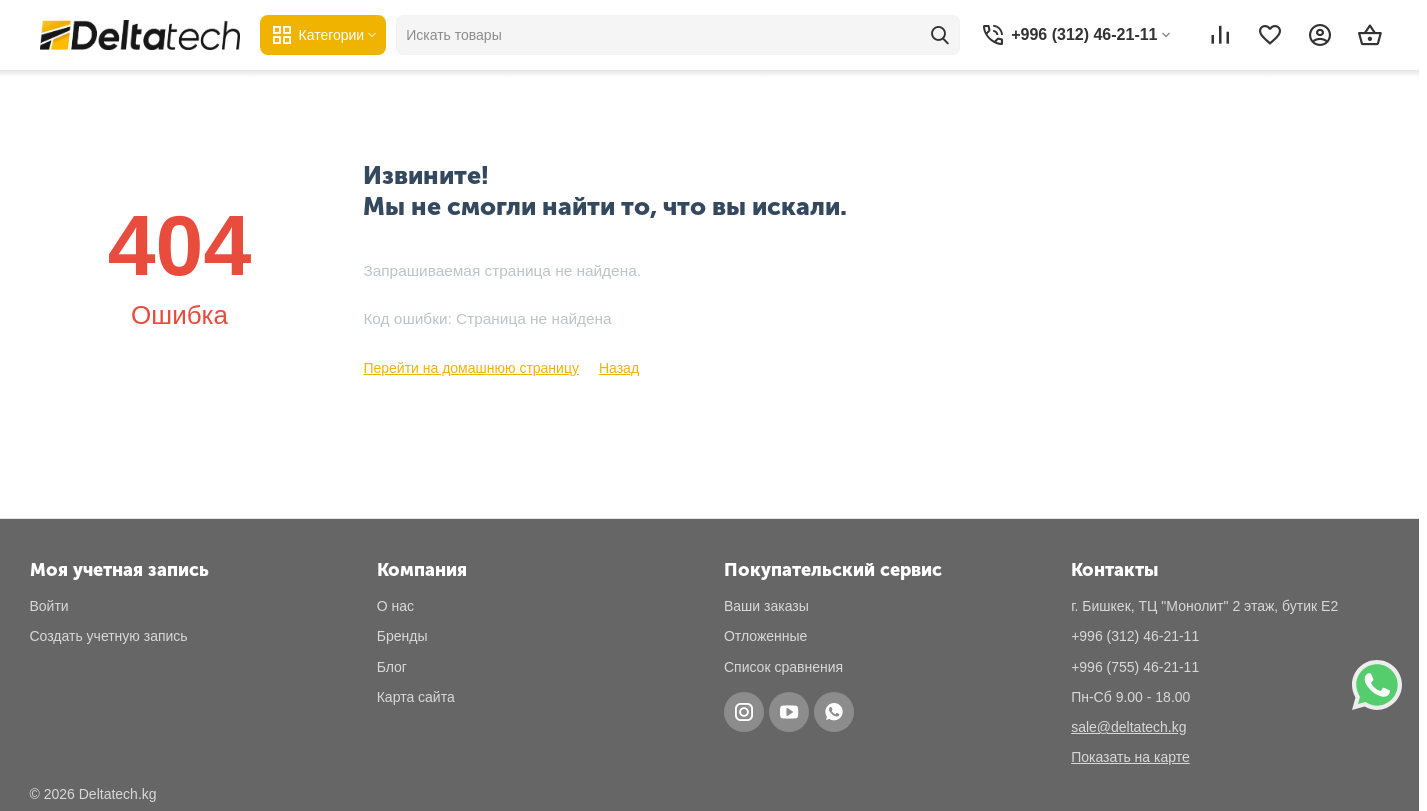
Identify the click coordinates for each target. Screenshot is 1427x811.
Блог (392, 667)
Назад (619, 368)
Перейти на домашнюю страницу (471, 368)
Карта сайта (416, 697)
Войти (49, 606)
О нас (395, 606)
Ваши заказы (766, 606)
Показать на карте (1130, 757)
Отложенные (765, 636)
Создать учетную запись (109, 636)
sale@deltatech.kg (1128, 727)
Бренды (402, 636)
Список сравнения (783, 667)
